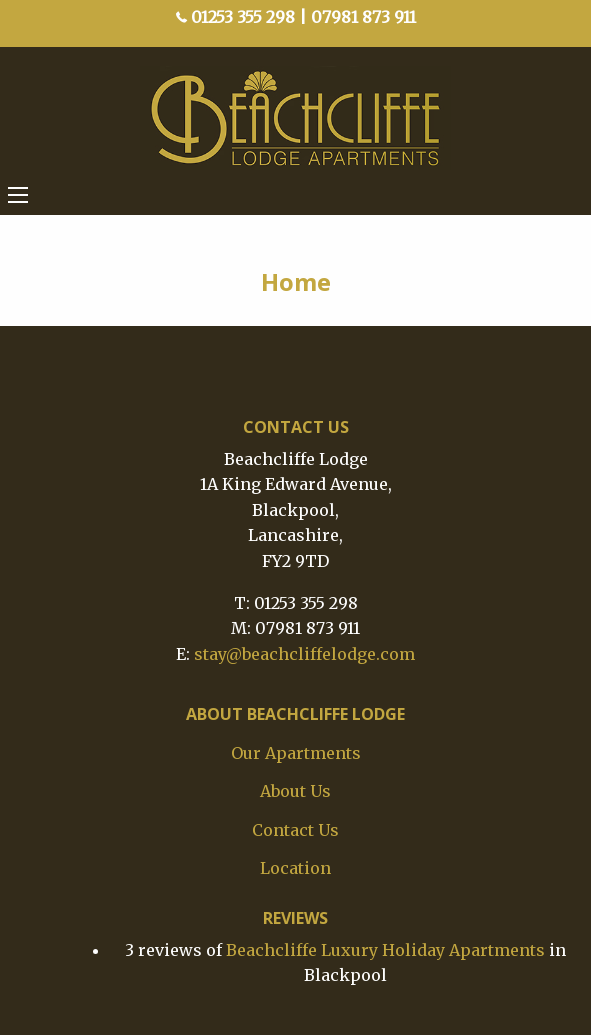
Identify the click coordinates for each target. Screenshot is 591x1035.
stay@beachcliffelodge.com (304, 654)
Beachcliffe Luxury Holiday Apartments (385, 950)
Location (295, 868)
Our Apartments (296, 753)
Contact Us (295, 830)
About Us (295, 791)
